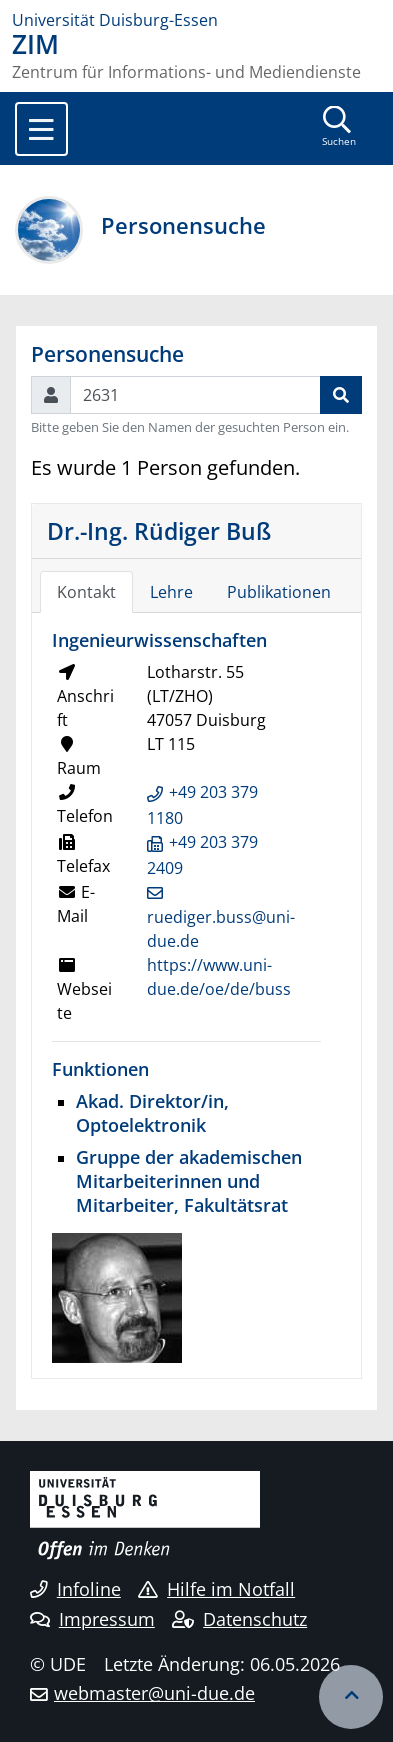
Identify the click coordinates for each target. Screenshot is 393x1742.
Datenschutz (239, 1619)
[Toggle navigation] (41, 129)
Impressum (92, 1619)
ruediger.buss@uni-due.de (221, 929)
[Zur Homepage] (196, 20)
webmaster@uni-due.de (154, 1693)
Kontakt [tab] (86, 592)
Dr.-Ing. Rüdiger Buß (159, 531)
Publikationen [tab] (279, 592)
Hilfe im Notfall (216, 1589)
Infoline (75, 1589)
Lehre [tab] (171, 592)
